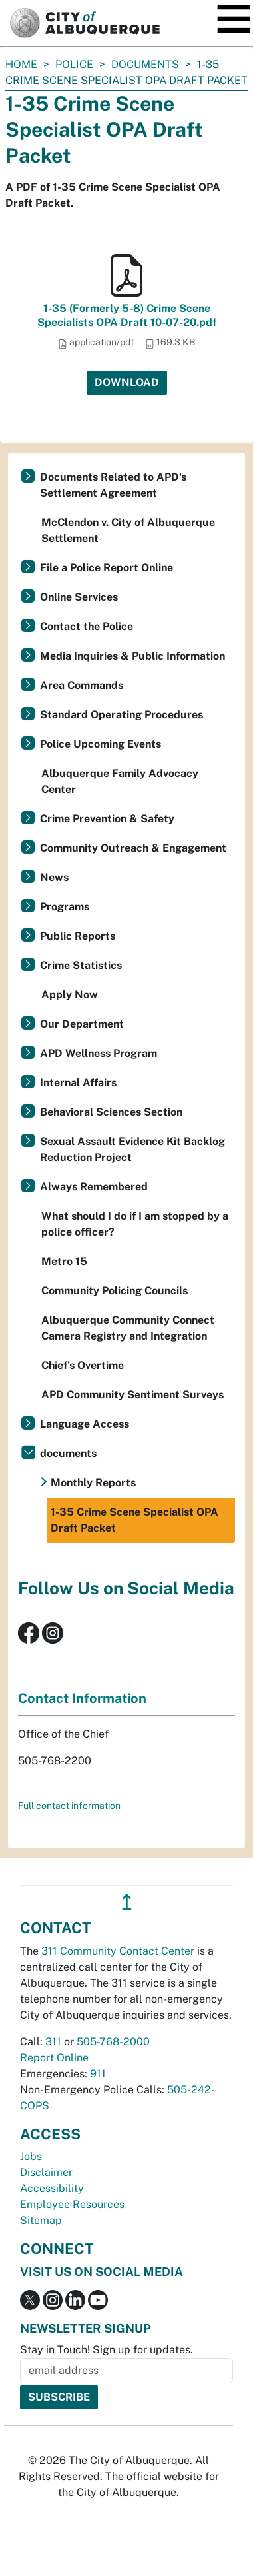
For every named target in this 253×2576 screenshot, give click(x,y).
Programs (64, 906)
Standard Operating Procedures (121, 714)
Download (127, 382)
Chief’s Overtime (82, 1365)
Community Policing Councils (114, 1290)
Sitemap (41, 2220)
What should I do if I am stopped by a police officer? (134, 1224)
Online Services (79, 597)
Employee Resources (72, 2204)
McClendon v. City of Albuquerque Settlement (128, 530)
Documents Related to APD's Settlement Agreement (113, 485)
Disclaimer (46, 2172)
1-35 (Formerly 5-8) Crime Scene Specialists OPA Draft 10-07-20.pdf (126, 315)
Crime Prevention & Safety (107, 818)
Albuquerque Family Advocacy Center (119, 781)
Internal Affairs (78, 1082)
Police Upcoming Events (100, 744)
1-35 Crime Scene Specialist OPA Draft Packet (134, 1520)
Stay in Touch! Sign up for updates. (106, 2349)
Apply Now (69, 994)
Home (21, 64)
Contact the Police (86, 626)
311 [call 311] (53, 2041)
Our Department (82, 1024)
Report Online (54, 2057)
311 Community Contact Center (117, 1951)
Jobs (31, 2156)
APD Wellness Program (98, 1053)
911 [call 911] (98, 2073)
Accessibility (52, 2188)
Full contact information (69, 1805)
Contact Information (82, 1698)
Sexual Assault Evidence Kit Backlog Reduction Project (132, 1149)
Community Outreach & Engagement (133, 848)
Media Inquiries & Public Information (132, 656)
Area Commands (81, 685)
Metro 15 (64, 1261)
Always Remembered (94, 1186)
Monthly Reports (93, 1482)
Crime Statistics (81, 965)
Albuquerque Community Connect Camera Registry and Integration (127, 1328)
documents (145, 64)
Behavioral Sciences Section (111, 1112)
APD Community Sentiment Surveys (132, 1394)
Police (74, 64)
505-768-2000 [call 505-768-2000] (113, 2041)
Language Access (84, 1424)
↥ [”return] (127, 1902)
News (54, 877)
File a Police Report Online (106, 567)
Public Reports (77, 936)
